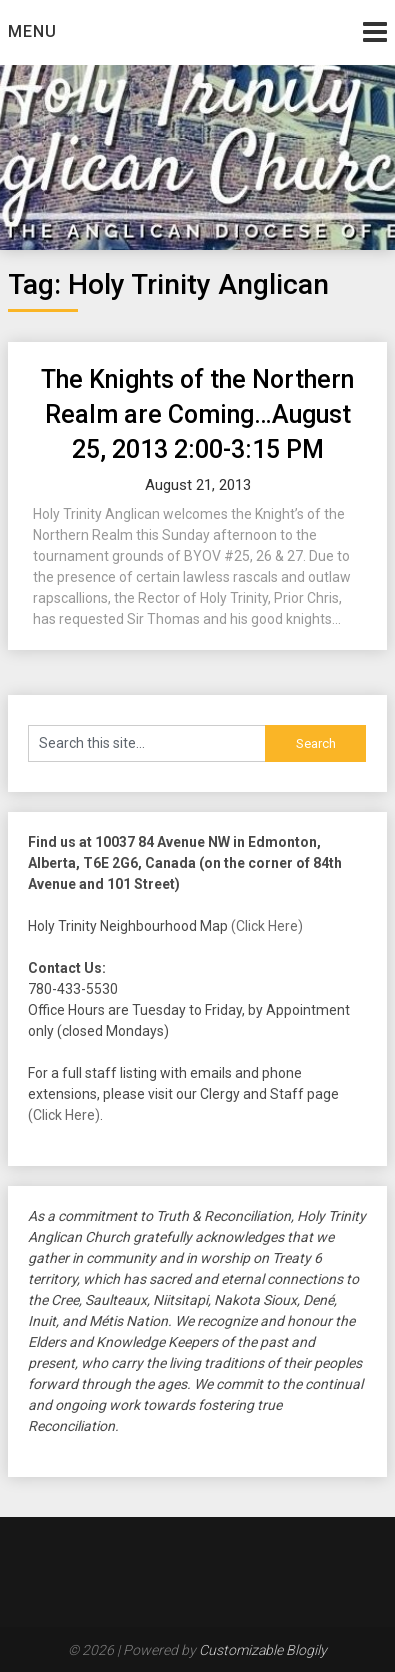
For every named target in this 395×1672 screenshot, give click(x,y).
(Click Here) (267, 926)
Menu (32, 31)
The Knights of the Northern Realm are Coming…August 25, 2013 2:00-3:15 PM (197, 414)
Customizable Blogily (263, 1650)
